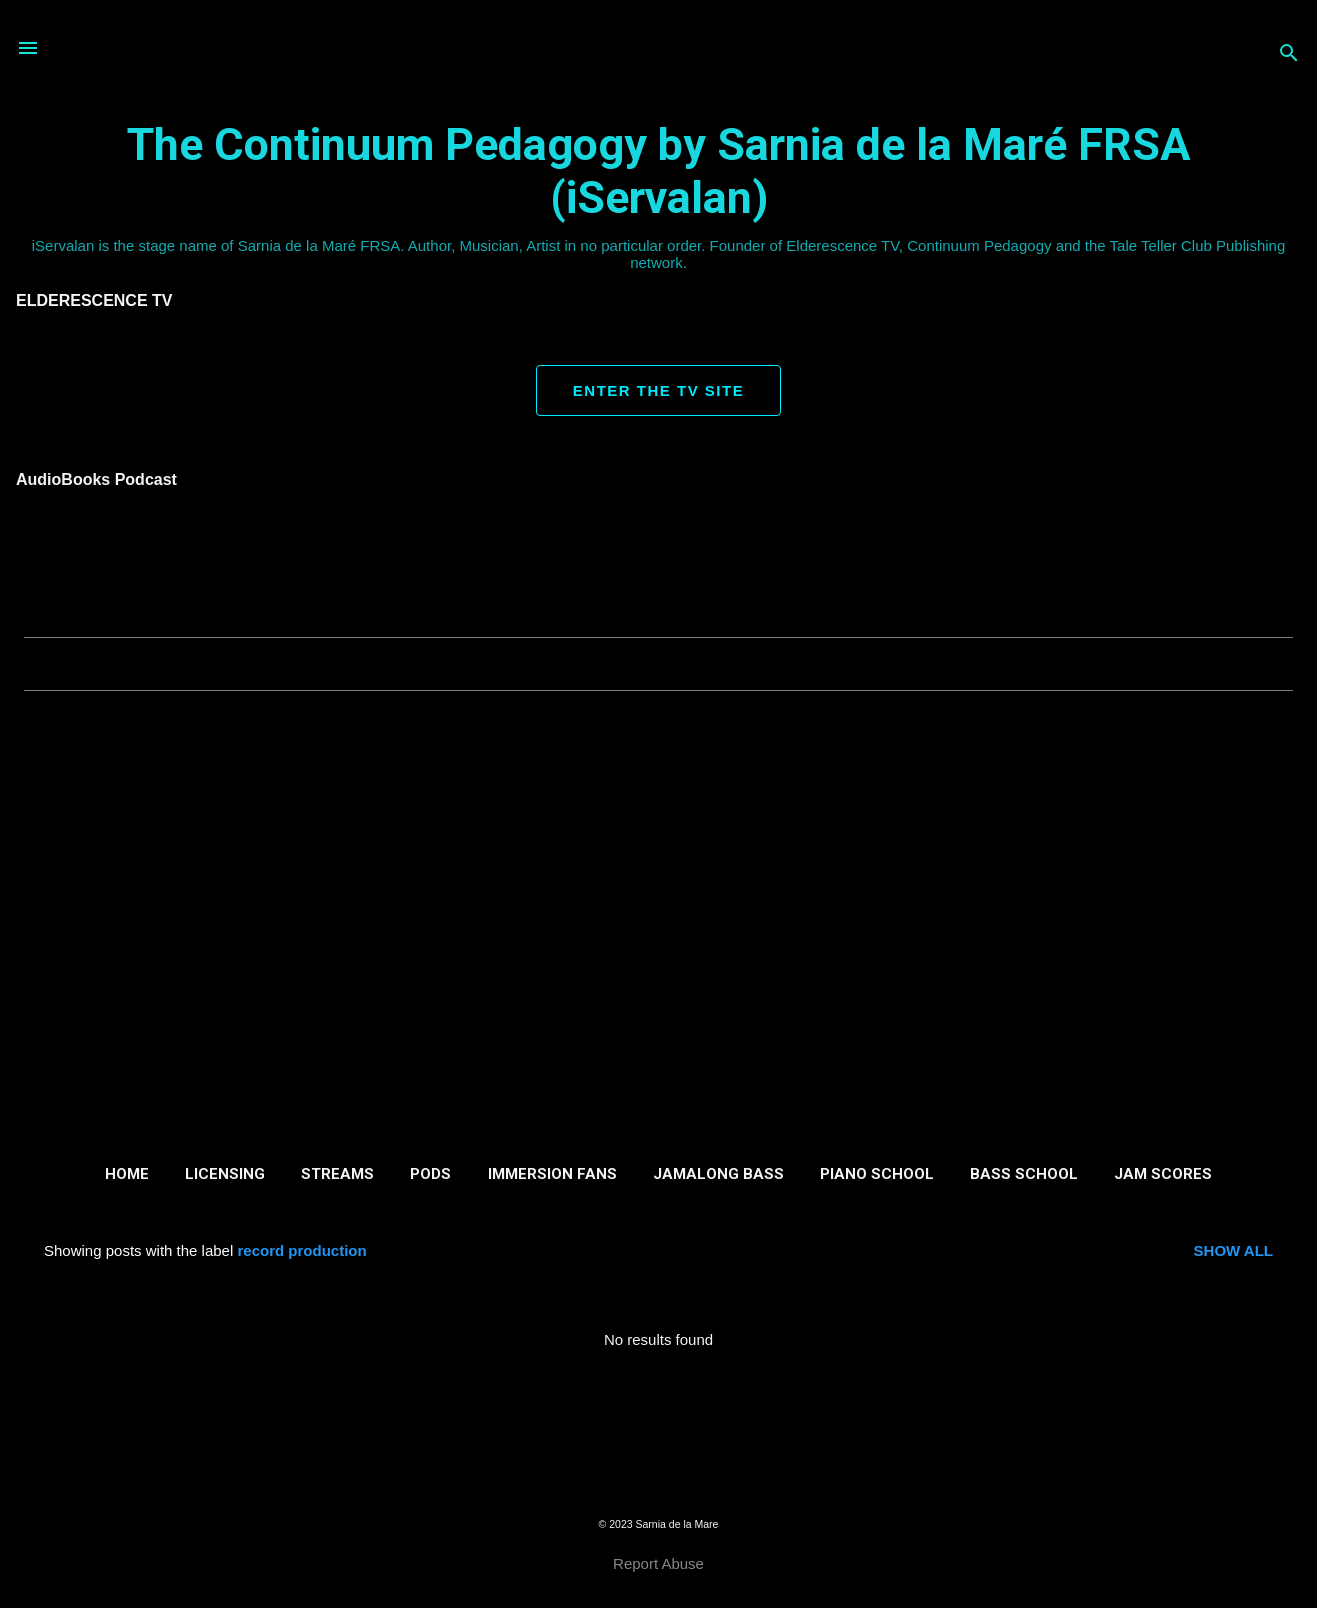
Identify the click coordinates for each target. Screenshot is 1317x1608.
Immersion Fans (552, 1174)
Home (127, 1174)
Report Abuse (658, 1563)
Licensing (225, 1174)
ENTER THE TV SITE (658, 390)
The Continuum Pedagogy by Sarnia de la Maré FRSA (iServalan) (659, 171)
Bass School (1024, 1174)
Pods (430, 1174)
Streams (337, 1174)
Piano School (877, 1174)
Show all (1233, 1250)
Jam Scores (1163, 1174)
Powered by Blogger (658, 1484)
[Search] (1289, 54)
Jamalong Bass (718, 1174)
